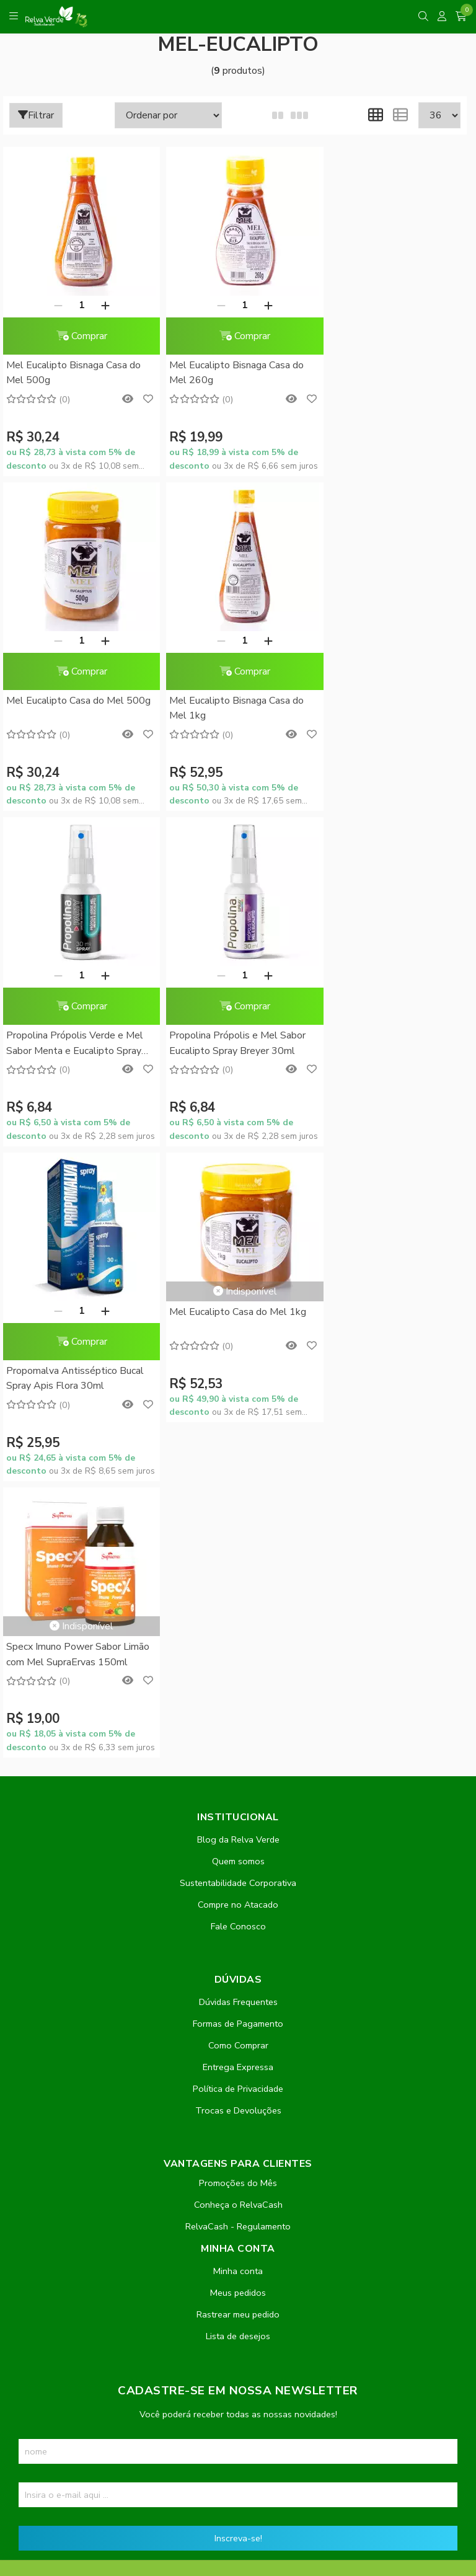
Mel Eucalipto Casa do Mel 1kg (231, 976)
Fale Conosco (238, 1315)
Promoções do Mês (238, 1571)
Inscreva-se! (238, 1927)
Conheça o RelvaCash (238, 1593)
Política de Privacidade (238, 1477)
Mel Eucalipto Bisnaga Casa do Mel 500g (73, 372)
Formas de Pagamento (238, 1412)
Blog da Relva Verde (238, 1228)
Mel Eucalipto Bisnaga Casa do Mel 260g (230, 372)
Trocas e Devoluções (238, 1499)
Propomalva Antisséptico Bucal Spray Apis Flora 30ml (75, 1043)
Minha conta (238, 1659)
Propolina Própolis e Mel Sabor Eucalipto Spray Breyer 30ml (387, 708)
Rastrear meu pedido (238, 1703)
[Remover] (54, 305)
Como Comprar (238, 1434)
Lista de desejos (238, 1725)
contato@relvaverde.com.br (112, 2234)
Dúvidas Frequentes (238, 1390)
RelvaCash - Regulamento (238, 1615)
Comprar (78, 336)
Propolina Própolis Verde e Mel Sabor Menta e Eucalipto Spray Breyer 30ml (231, 709)
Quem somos (238, 1250)
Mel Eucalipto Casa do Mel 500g (378, 372)
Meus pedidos (238, 1681)
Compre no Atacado (238, 1293)
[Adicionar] (102, 305)
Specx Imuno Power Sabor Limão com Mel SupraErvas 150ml (390, 984)
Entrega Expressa (238, 1456)
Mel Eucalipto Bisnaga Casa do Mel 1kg (73, 708)
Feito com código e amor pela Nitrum (238, 2477)
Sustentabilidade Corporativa (238, 1271)
